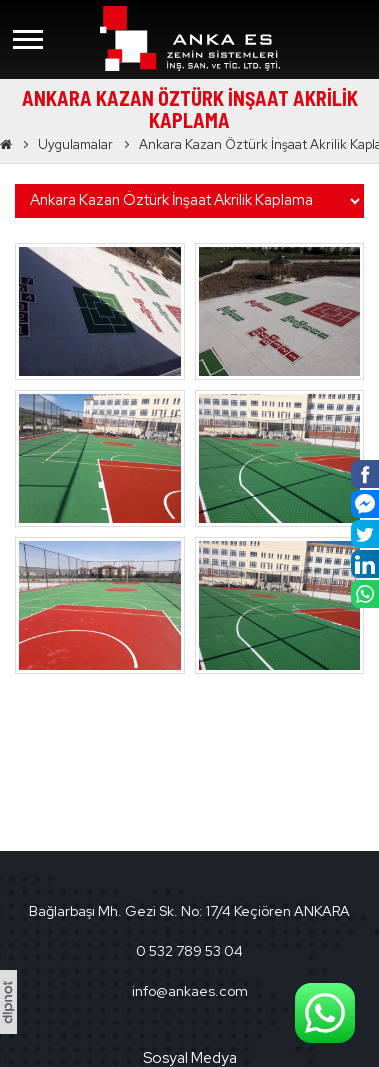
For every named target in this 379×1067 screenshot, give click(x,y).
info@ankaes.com (190, 991)
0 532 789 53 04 (189, 951)
